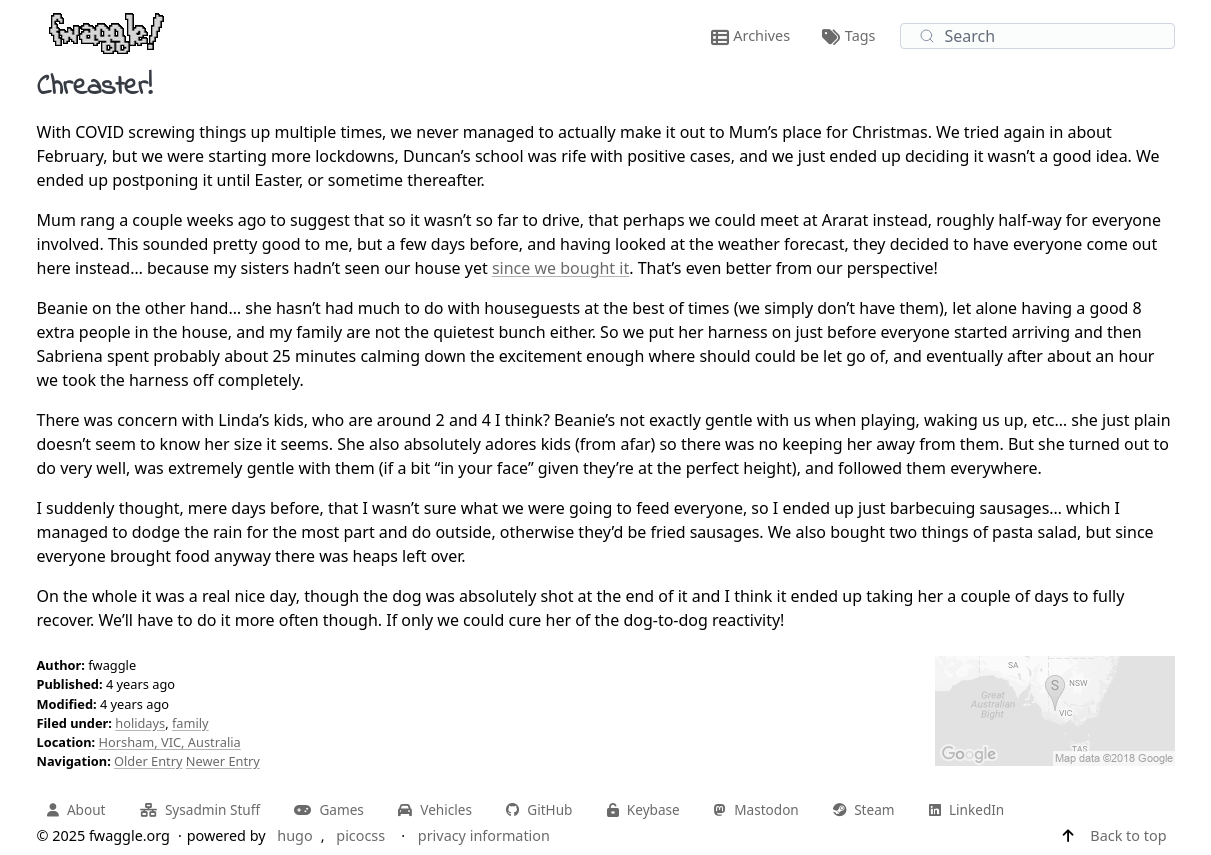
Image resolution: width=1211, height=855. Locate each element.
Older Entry (148, 761)
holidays (140, 723)
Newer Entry (223, 761)
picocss (360, 835)
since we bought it (560, 268)
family (190, 723)
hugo (294, 835)
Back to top (1128, 835)
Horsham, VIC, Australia (170, 742)
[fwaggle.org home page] (106, 32)
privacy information (484, 835)
